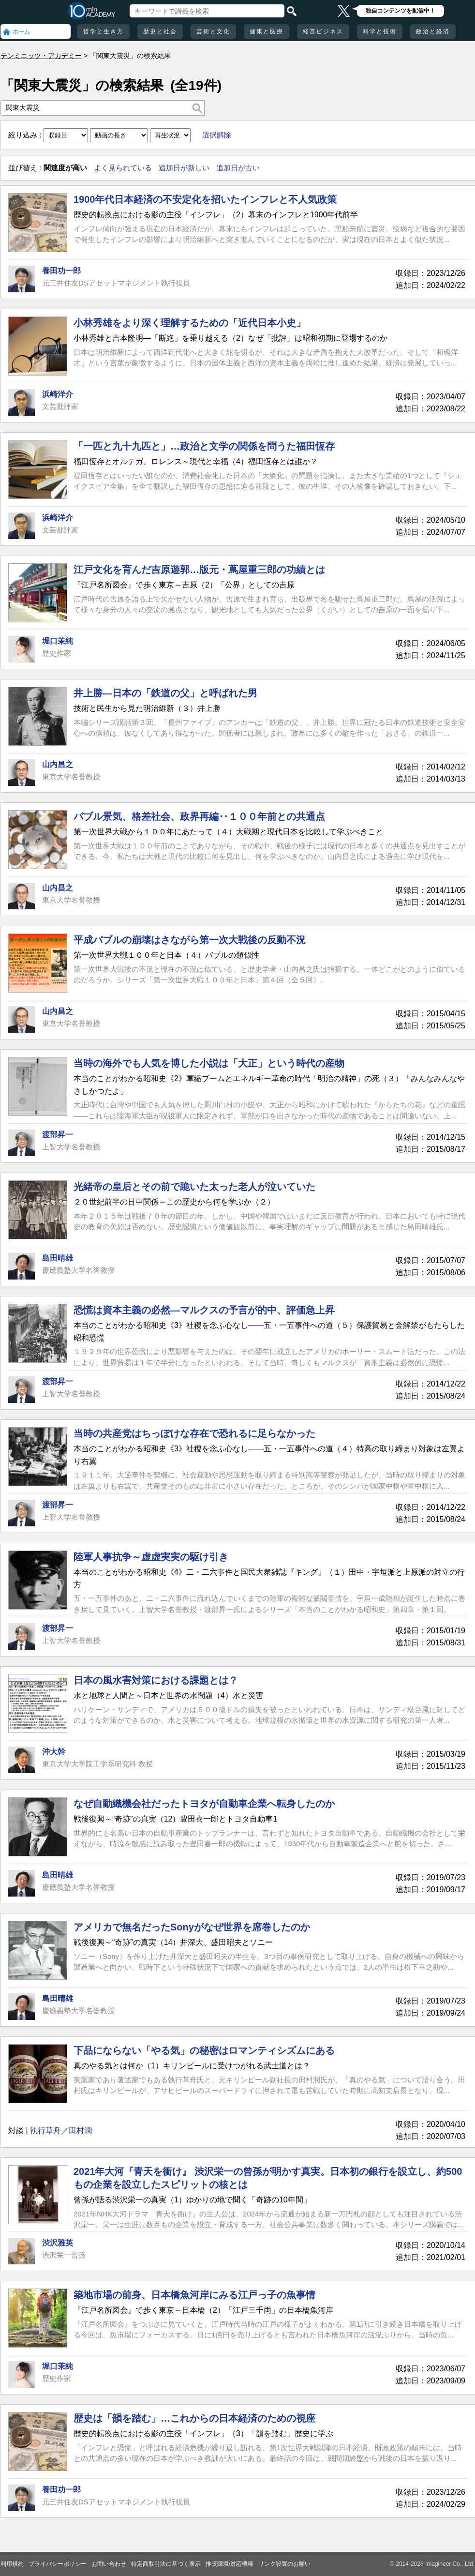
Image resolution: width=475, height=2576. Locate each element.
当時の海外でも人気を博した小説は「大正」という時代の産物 (209, 1063)
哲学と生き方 (103, 31)
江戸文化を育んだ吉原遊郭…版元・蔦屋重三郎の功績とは (199, 569)
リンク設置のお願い (284, 2564)
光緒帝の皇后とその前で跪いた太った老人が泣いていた (194, 1186)
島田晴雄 (57, 1258)
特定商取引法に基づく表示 (166, 2564)
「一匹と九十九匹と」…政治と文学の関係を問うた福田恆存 (204, 446)
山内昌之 (57, 764)
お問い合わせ (108, 2564)
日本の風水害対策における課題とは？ (156, 1680)
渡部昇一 (57, 1134)
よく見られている (123, 168)
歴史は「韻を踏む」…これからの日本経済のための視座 (194, 2418)
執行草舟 (45, 2130)
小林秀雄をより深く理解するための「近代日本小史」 (190, 322)
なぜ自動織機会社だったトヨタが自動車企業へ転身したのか (204, 1803)
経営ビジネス (323, 31)
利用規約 (12, 2564)
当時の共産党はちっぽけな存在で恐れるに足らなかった (194, 1433)
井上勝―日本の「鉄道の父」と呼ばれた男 (165, 693)
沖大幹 (53, 1751)
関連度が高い (65, 168)
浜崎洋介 (57, 394)
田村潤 (80, 2130)
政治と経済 (433, 31)
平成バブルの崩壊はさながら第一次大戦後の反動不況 (190, 939)
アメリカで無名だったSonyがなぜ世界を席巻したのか (192, 1927)
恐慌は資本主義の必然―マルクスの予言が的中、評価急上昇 (204, 1310)
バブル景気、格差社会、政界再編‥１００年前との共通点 (199, 816)
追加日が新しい (184, 168)
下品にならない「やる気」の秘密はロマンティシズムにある (204, 2050)
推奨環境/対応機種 (229, 2564)
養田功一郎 (61, 271)
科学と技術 (380, 31)
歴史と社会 (160, 31)
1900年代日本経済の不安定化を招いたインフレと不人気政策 (205, 199)
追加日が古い (238, 168)
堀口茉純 (57, 641)
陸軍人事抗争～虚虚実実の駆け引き (151, 1557)
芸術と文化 (213, 31)
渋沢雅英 (57, 2243)
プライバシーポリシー (58, 2564)
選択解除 (216, 135)
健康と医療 (266, 31)
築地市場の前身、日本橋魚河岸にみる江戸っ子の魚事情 (194, 2295)
